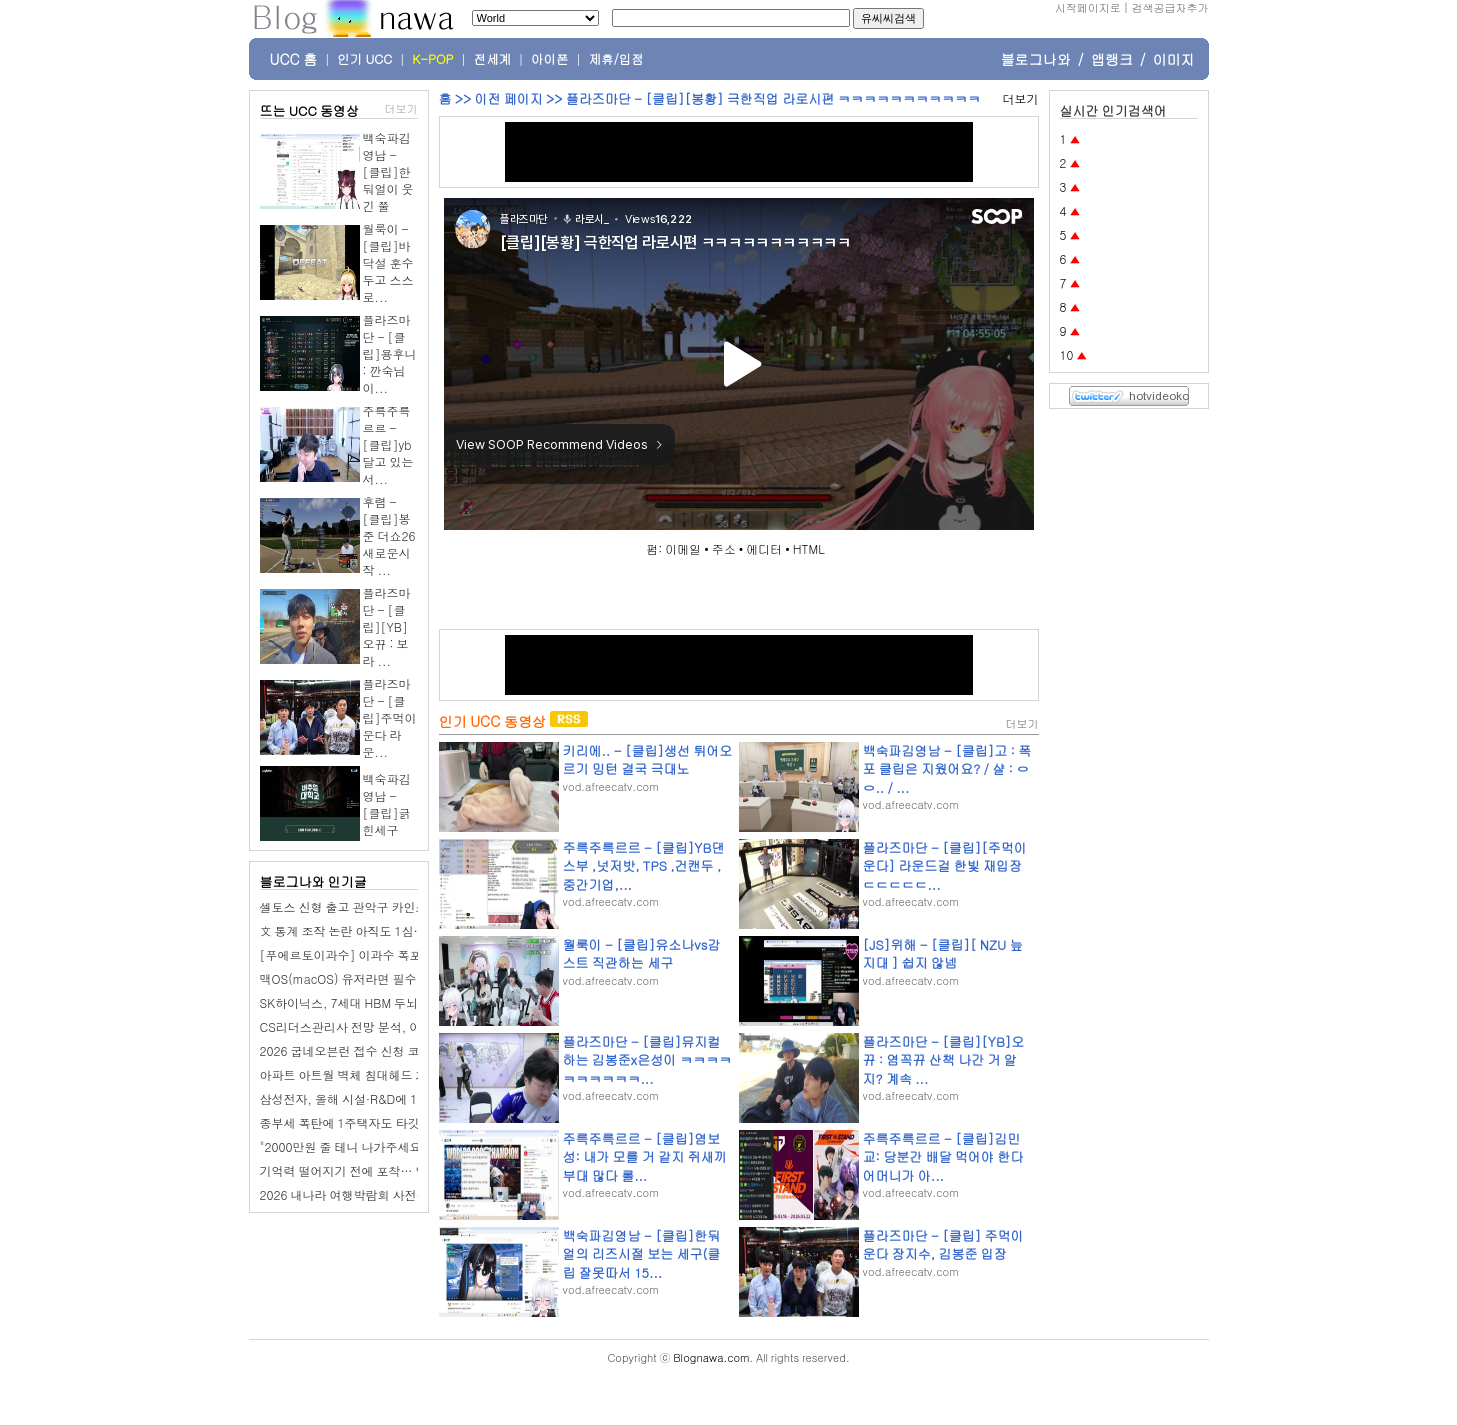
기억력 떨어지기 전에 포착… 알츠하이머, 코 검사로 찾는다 (417, 1170)
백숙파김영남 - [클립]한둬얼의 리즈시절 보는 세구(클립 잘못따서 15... (642, 1253)
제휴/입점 (616, 59)
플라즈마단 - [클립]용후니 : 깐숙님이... (390, 353)
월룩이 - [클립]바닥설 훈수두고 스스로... (388, 262)
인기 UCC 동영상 (492, 721)
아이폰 (550, 59)
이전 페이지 (508, 98)
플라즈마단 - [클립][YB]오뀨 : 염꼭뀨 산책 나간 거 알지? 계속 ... (944, 1059)
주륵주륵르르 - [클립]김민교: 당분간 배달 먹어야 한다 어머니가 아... (943, 1156)
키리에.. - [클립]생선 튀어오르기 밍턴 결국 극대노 (648, 759)
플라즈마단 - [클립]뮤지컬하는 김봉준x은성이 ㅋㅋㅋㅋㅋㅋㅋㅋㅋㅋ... (647, 1059)
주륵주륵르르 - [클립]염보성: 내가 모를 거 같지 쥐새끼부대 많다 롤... (645, 1156)
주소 (724, 548)
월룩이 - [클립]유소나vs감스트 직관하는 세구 (642, 953)
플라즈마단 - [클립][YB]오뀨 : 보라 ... (387, 626)
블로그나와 (1036, 59)
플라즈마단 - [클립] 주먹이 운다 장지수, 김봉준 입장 (943, 1244)
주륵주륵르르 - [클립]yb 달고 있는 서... (388, 444)
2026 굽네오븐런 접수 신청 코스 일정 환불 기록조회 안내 (412, 1050)
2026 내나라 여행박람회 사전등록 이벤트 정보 (383, 1194)
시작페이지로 (1088, 7)
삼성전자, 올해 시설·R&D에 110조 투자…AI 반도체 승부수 (416, 1098)
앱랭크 (1112, 59)
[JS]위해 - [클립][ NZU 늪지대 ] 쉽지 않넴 (943, 953)
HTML (809, 548)
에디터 (764, 548)
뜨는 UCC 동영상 (310, 110)
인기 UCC (364, 59)
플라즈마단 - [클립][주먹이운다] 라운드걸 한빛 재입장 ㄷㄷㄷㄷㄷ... (945, 865)
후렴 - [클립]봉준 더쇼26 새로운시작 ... (389, 535)
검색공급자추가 (1170, 7)
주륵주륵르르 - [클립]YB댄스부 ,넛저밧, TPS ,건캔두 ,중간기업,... (644, 865)
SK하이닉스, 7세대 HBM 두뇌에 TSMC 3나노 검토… (400, 1002)
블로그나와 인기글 (313, 881)
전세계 (493, 59)
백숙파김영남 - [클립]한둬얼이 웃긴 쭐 (388, 171)
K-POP (432, 59)
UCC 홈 (294, 59)
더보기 (401, 108)
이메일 (683, 548)
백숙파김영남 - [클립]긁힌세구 (387, 804)
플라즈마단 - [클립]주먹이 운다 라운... (390, 717)
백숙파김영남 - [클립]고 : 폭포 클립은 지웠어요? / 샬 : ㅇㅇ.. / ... (947, 768)
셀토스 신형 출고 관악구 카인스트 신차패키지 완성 (395, 906)
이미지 (1174, 59)
